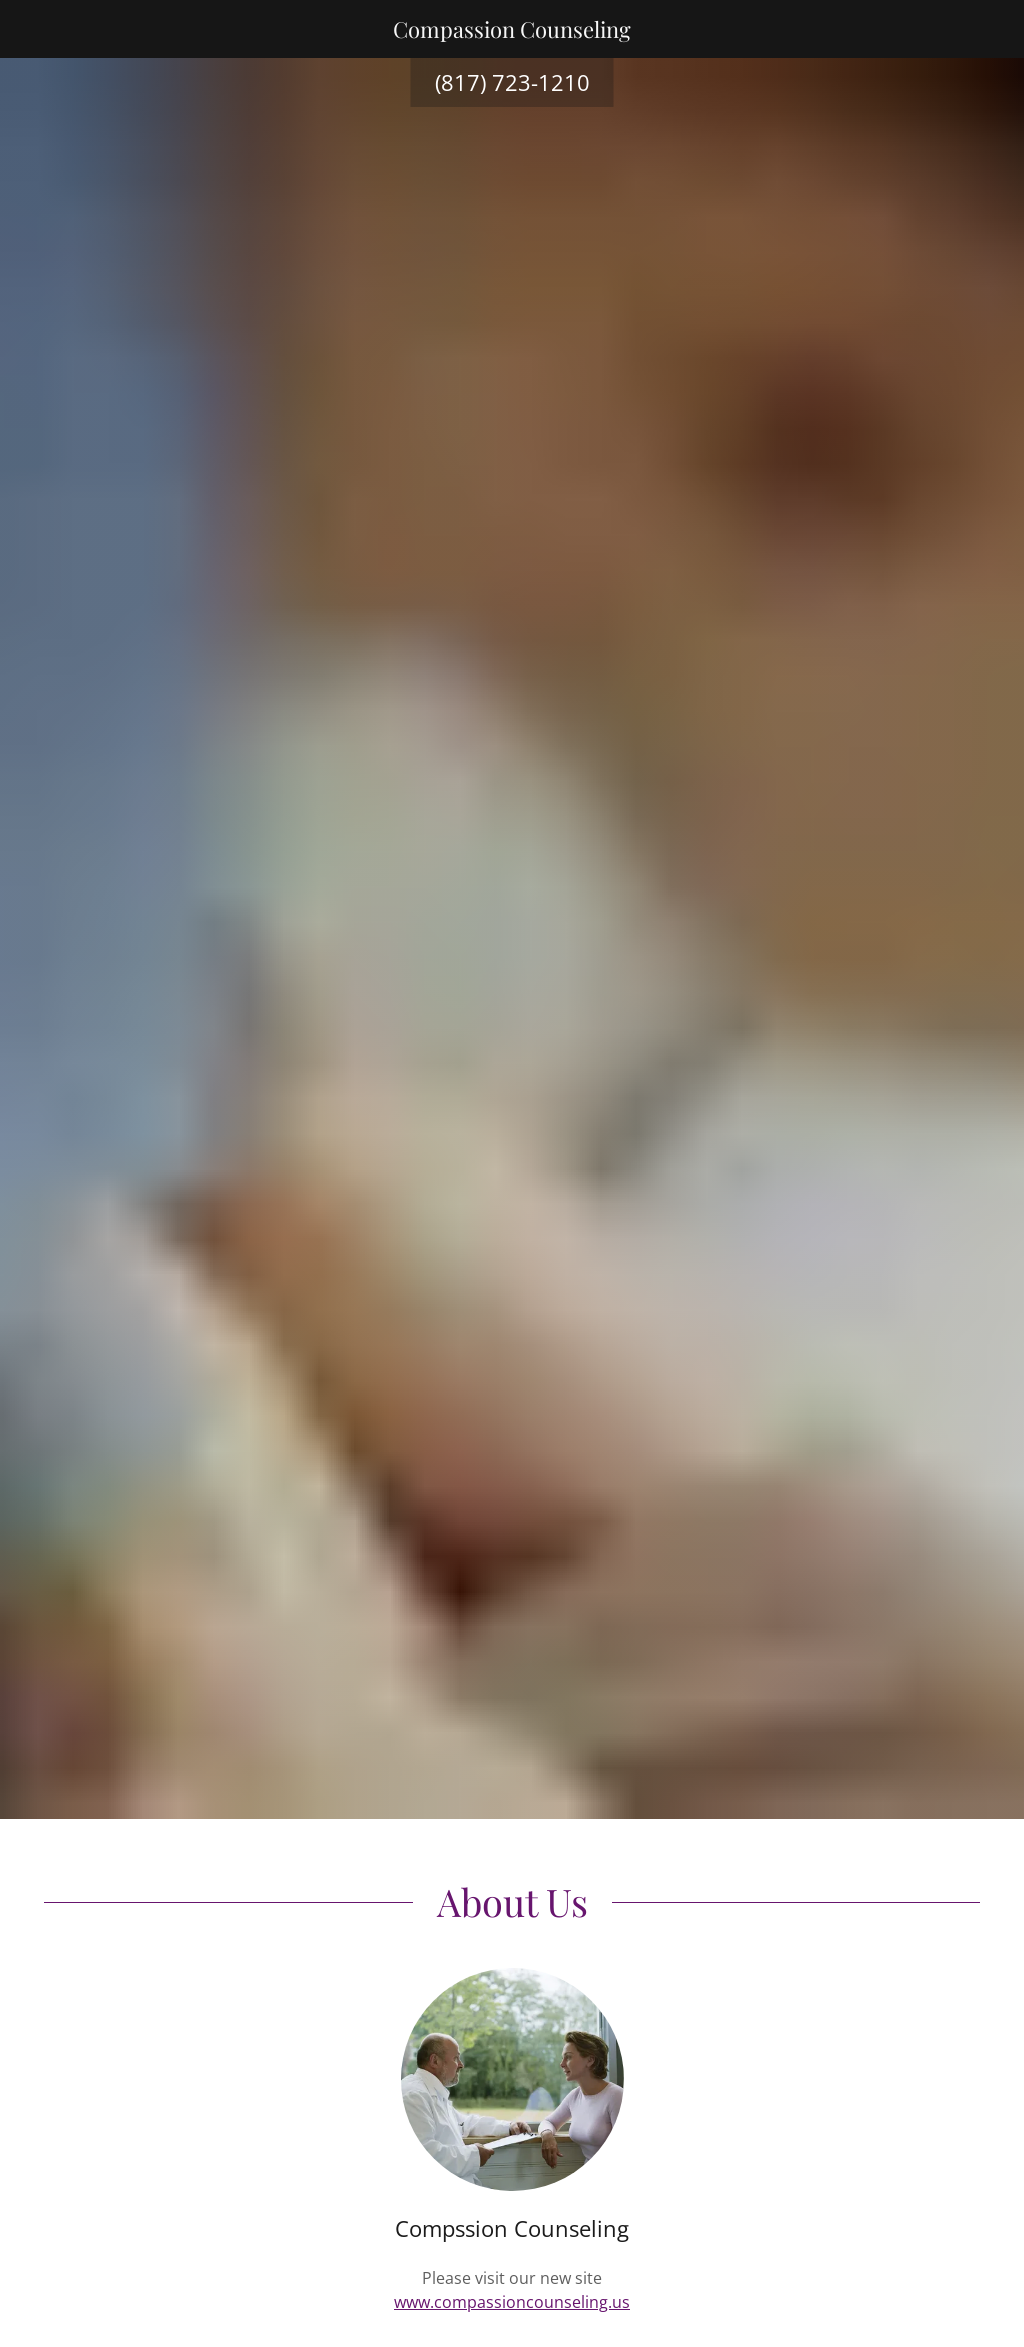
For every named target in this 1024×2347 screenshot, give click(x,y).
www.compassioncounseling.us (512, 2302)
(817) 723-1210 (512, 82)
